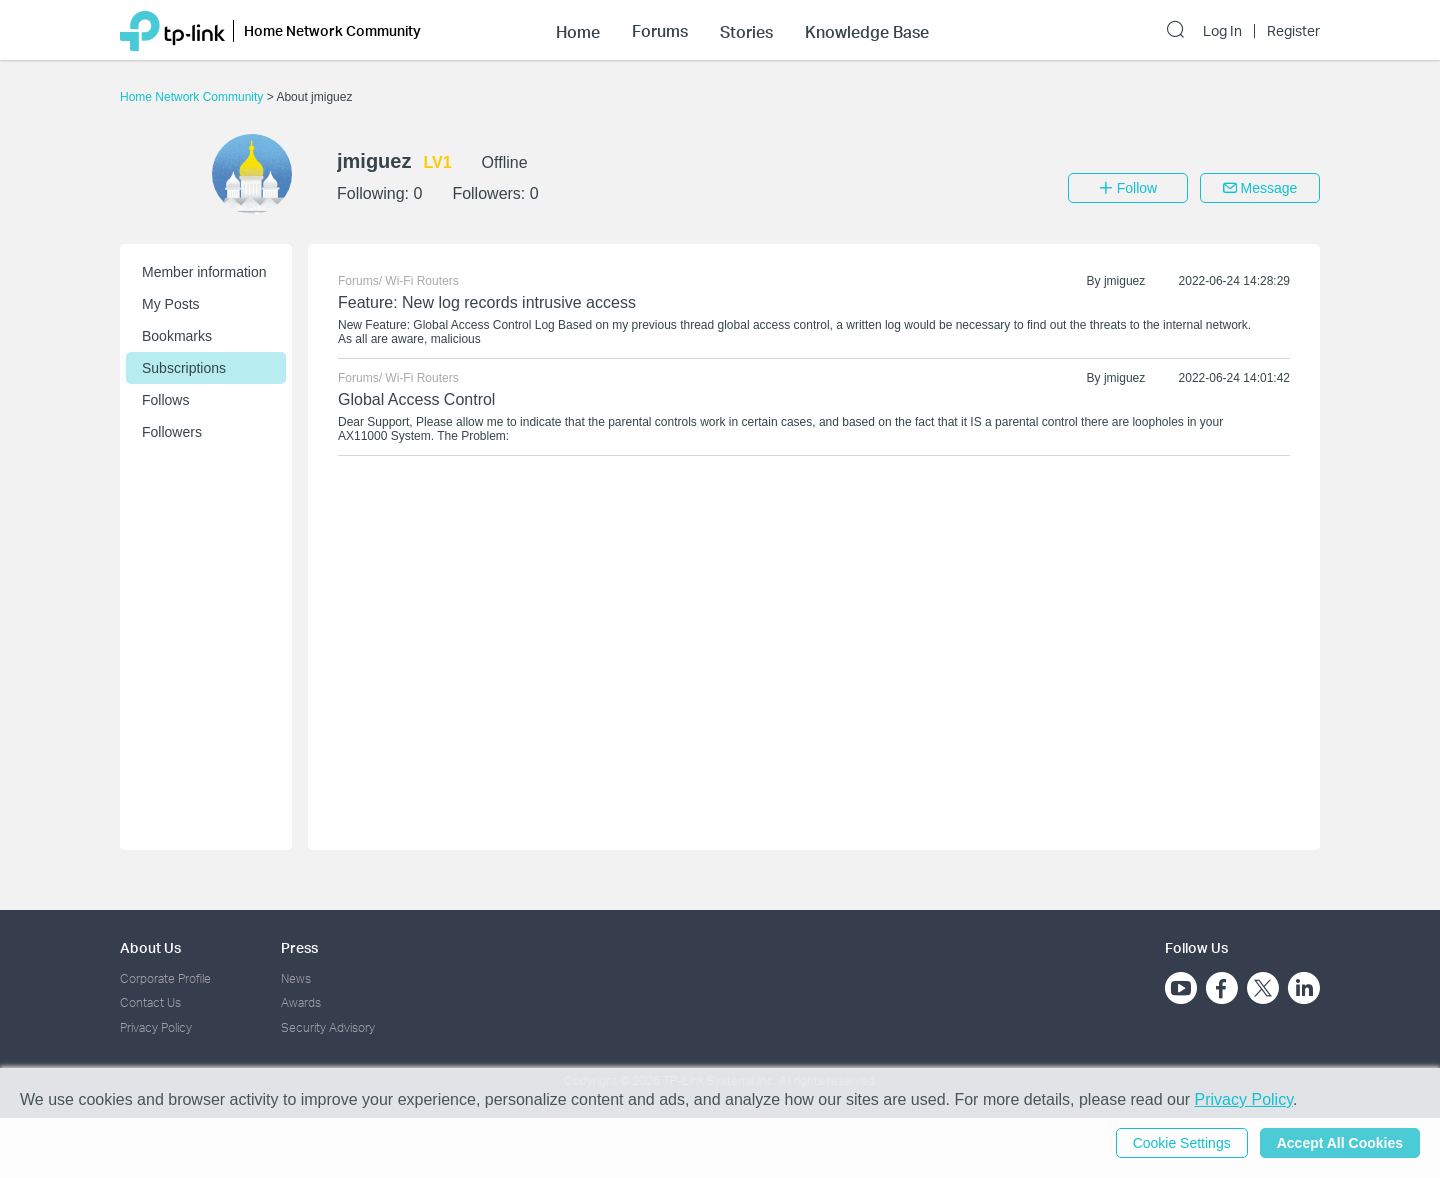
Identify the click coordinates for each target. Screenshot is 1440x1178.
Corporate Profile (165, 978)
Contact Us (150, 1002)
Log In (1222, 31)
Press (299, 947)
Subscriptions (184, 368)
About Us (150, 947)
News (296, 978)
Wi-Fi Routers (421, 281)
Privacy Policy (156, 1027)
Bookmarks (177, 336)
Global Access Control (416, 399)
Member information (204, 272)
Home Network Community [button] (332, 30)
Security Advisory (328, 1027)
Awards (301, 1002)
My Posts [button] (171, 304)
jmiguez (1124, 281)
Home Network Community (193, 97)
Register (1293, 31)
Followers (172, 432)
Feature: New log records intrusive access (487, 302)
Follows (165, 400)
